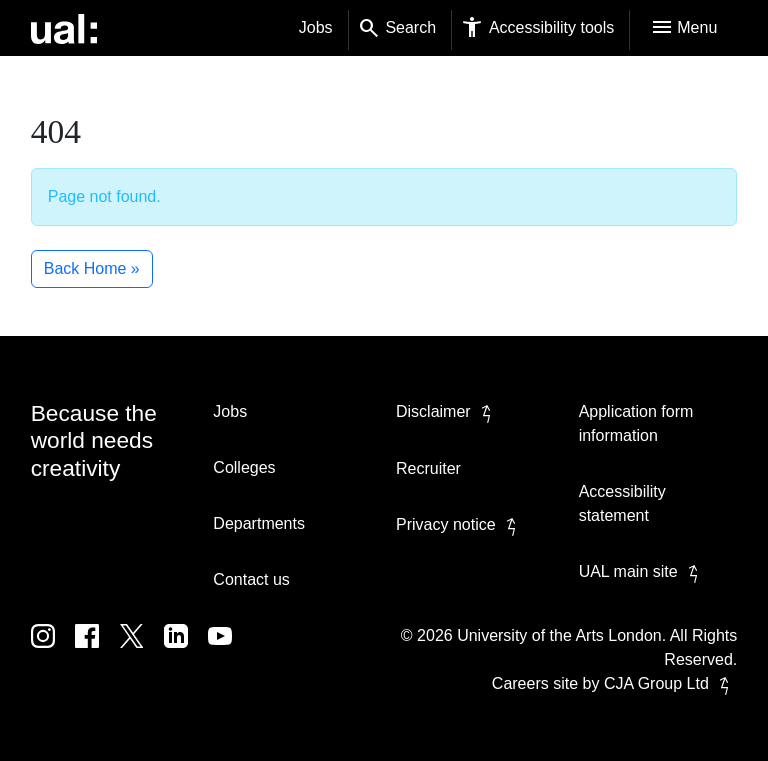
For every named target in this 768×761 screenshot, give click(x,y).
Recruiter (428, 468)
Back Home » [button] (92, 268)
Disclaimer (447, 411)
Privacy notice (460, 524)
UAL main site (642, 571)
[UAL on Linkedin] (186, 650)
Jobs (316, 27)
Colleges (244, 467)
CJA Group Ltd (670, 683)
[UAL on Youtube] (228, 650)
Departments (259, 523)
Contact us (251, 579)
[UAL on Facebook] (97, 650)
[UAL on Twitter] (142, 650)
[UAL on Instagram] (53, 650)
